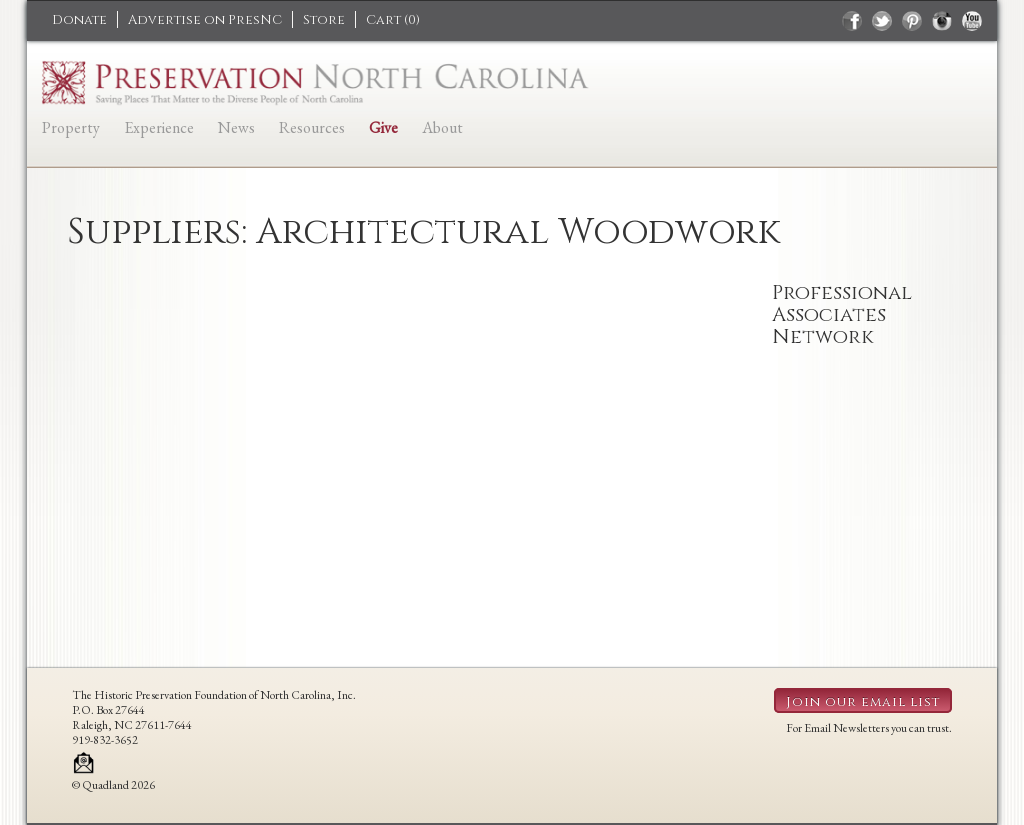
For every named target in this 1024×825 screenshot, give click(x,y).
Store (324, 20)
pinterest (912, 21)
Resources (312, 127)
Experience (159, 127)
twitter (882, 21)
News (236, 127)
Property (71, 127)
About (442, 127)
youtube (972, 21)
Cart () (393, 20)
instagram (942, 21)
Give (383, 127)
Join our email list (863, 702)
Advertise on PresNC (205, 20)
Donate (79, 20)
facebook (852, 21)
